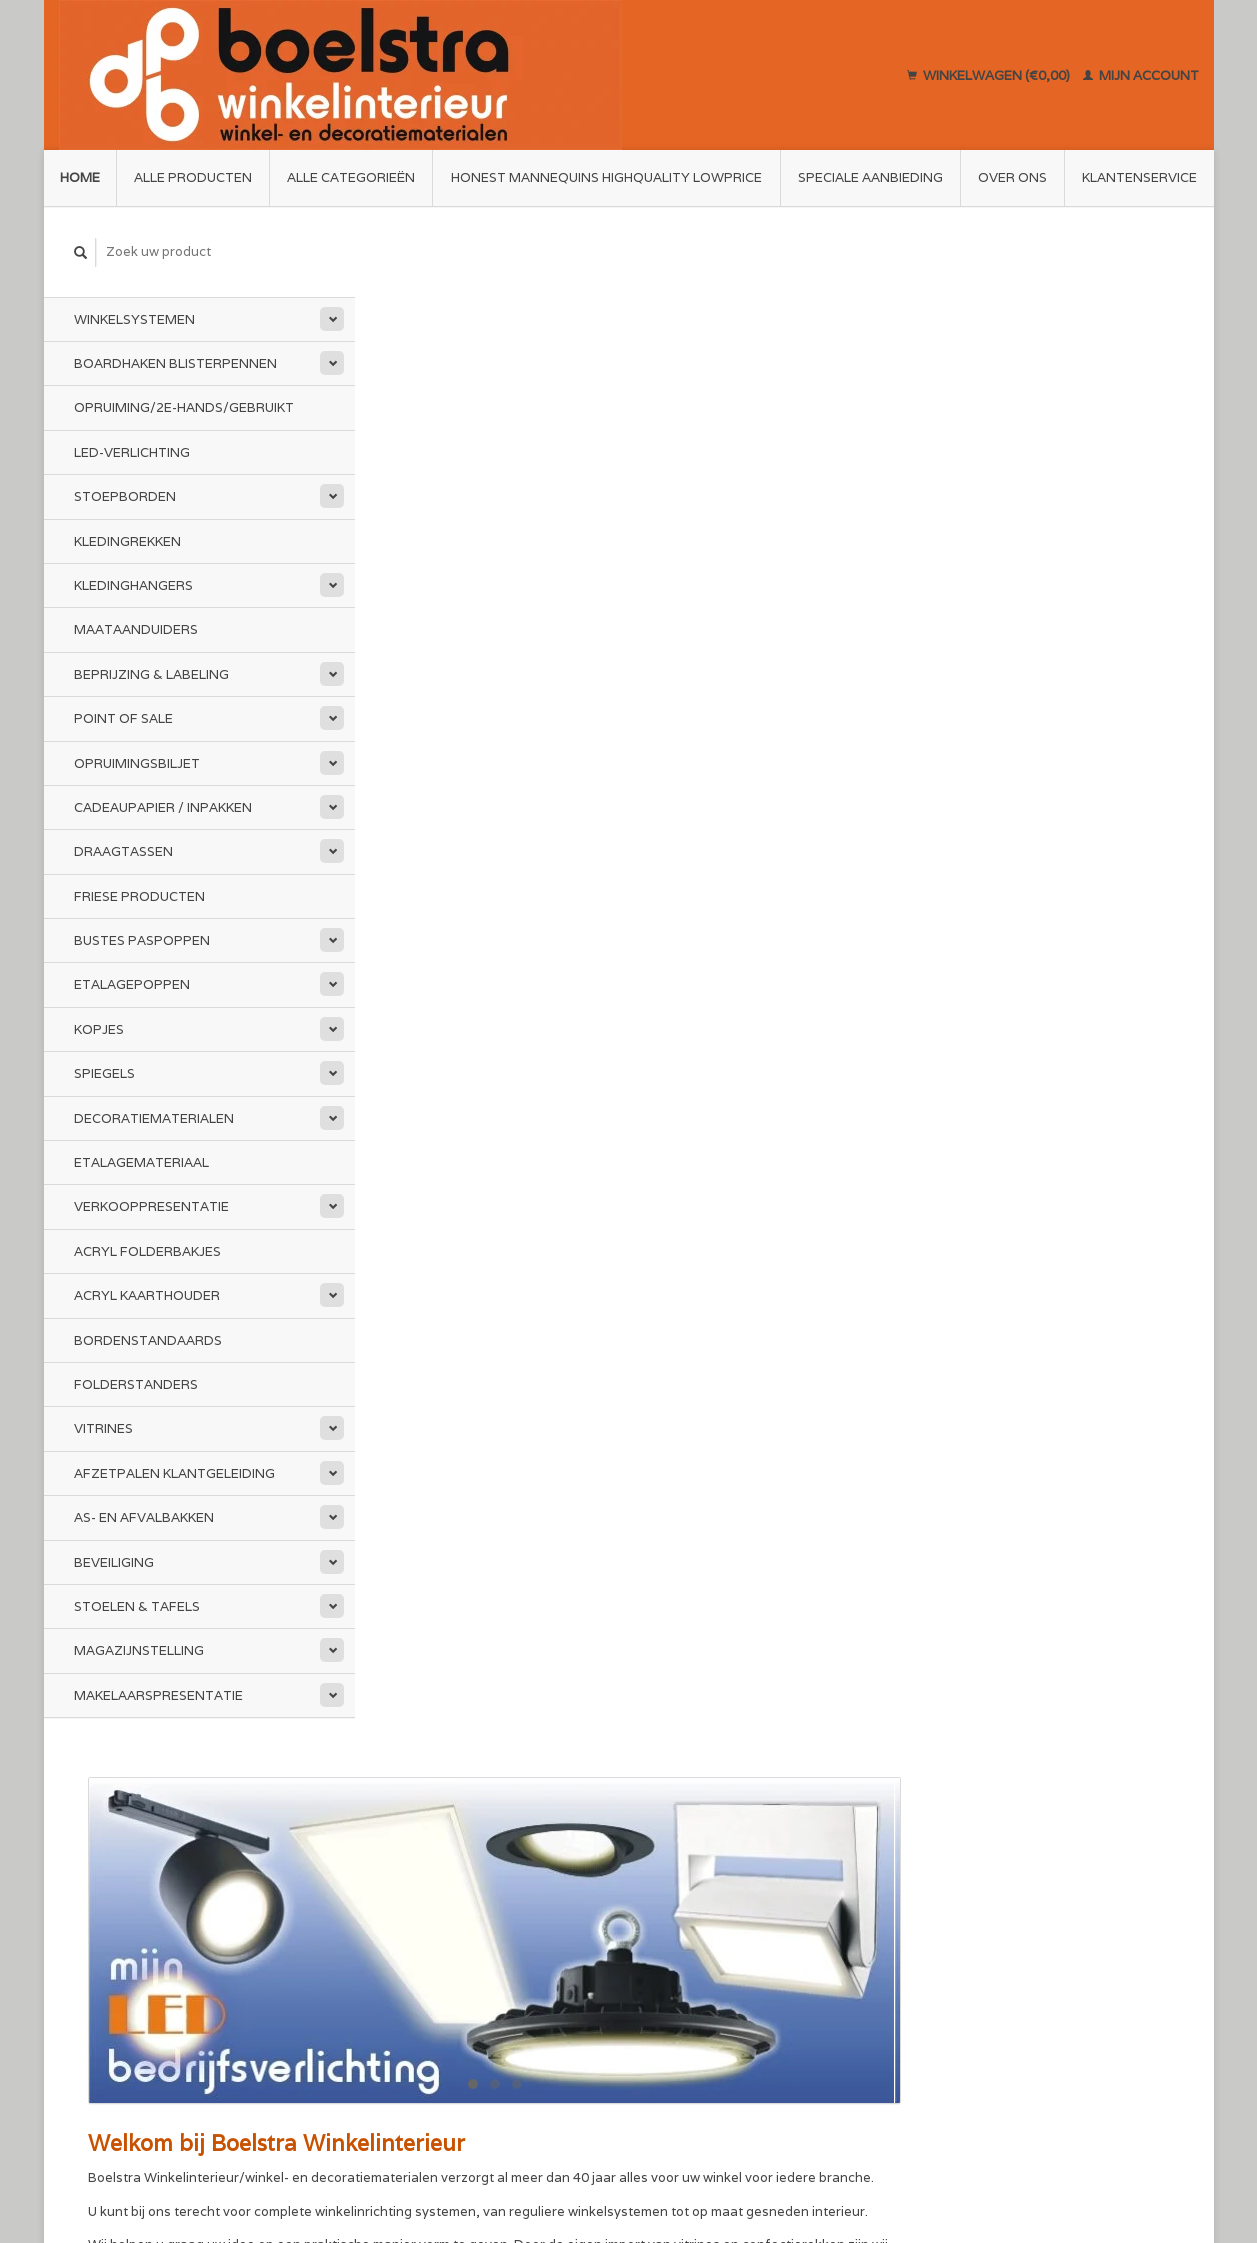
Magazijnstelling (139, 1650)
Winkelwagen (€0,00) (990, 74)
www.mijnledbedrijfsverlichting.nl (907, 836)
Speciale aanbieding (870, 177)
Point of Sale (123, 718)
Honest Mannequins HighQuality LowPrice (606, 177)
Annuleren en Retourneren (726, 1904)
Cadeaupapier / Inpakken (163, 807)
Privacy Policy (418, 1928)
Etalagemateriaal (141, 1162)
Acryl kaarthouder (147, 1295)
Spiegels (104, 1073)
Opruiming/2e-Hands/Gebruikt (184, 407)
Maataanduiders (136, 629)
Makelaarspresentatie (158, 1695)
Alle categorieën (351, 177)
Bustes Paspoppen (142, 940)
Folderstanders (136, 1384)
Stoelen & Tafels (137, 1606)
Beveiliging (114, 1561)
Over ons (1012, 177)
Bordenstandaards (148, 1339)
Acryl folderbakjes (147, 1251)
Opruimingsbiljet (137, 762)
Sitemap (668, 1880)
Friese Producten (139, 895)
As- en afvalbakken (144, 1517)
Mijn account (1141, 74)
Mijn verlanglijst (976, 1928)
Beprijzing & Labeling (151, 674)
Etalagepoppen (132, 984)
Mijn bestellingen (981, 1881)
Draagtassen (123, 851)
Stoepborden (125, 496)
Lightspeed (337, 2154)
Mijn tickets (963, 1905)
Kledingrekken (127, 540)
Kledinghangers (133, 585)
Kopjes (99, 1029)
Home (80, 177)
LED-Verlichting (132, 452)
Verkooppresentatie (151, 1206)
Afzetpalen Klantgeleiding (174, 1473)
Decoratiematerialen (154, 1117)
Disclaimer (407, 1905)
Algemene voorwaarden (449, 1881)
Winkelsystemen (134, 318)
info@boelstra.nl (152, 1975)
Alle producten (193, 177)
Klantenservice (1139, 177)
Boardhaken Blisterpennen (175, 363)
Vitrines (103, 1428)
